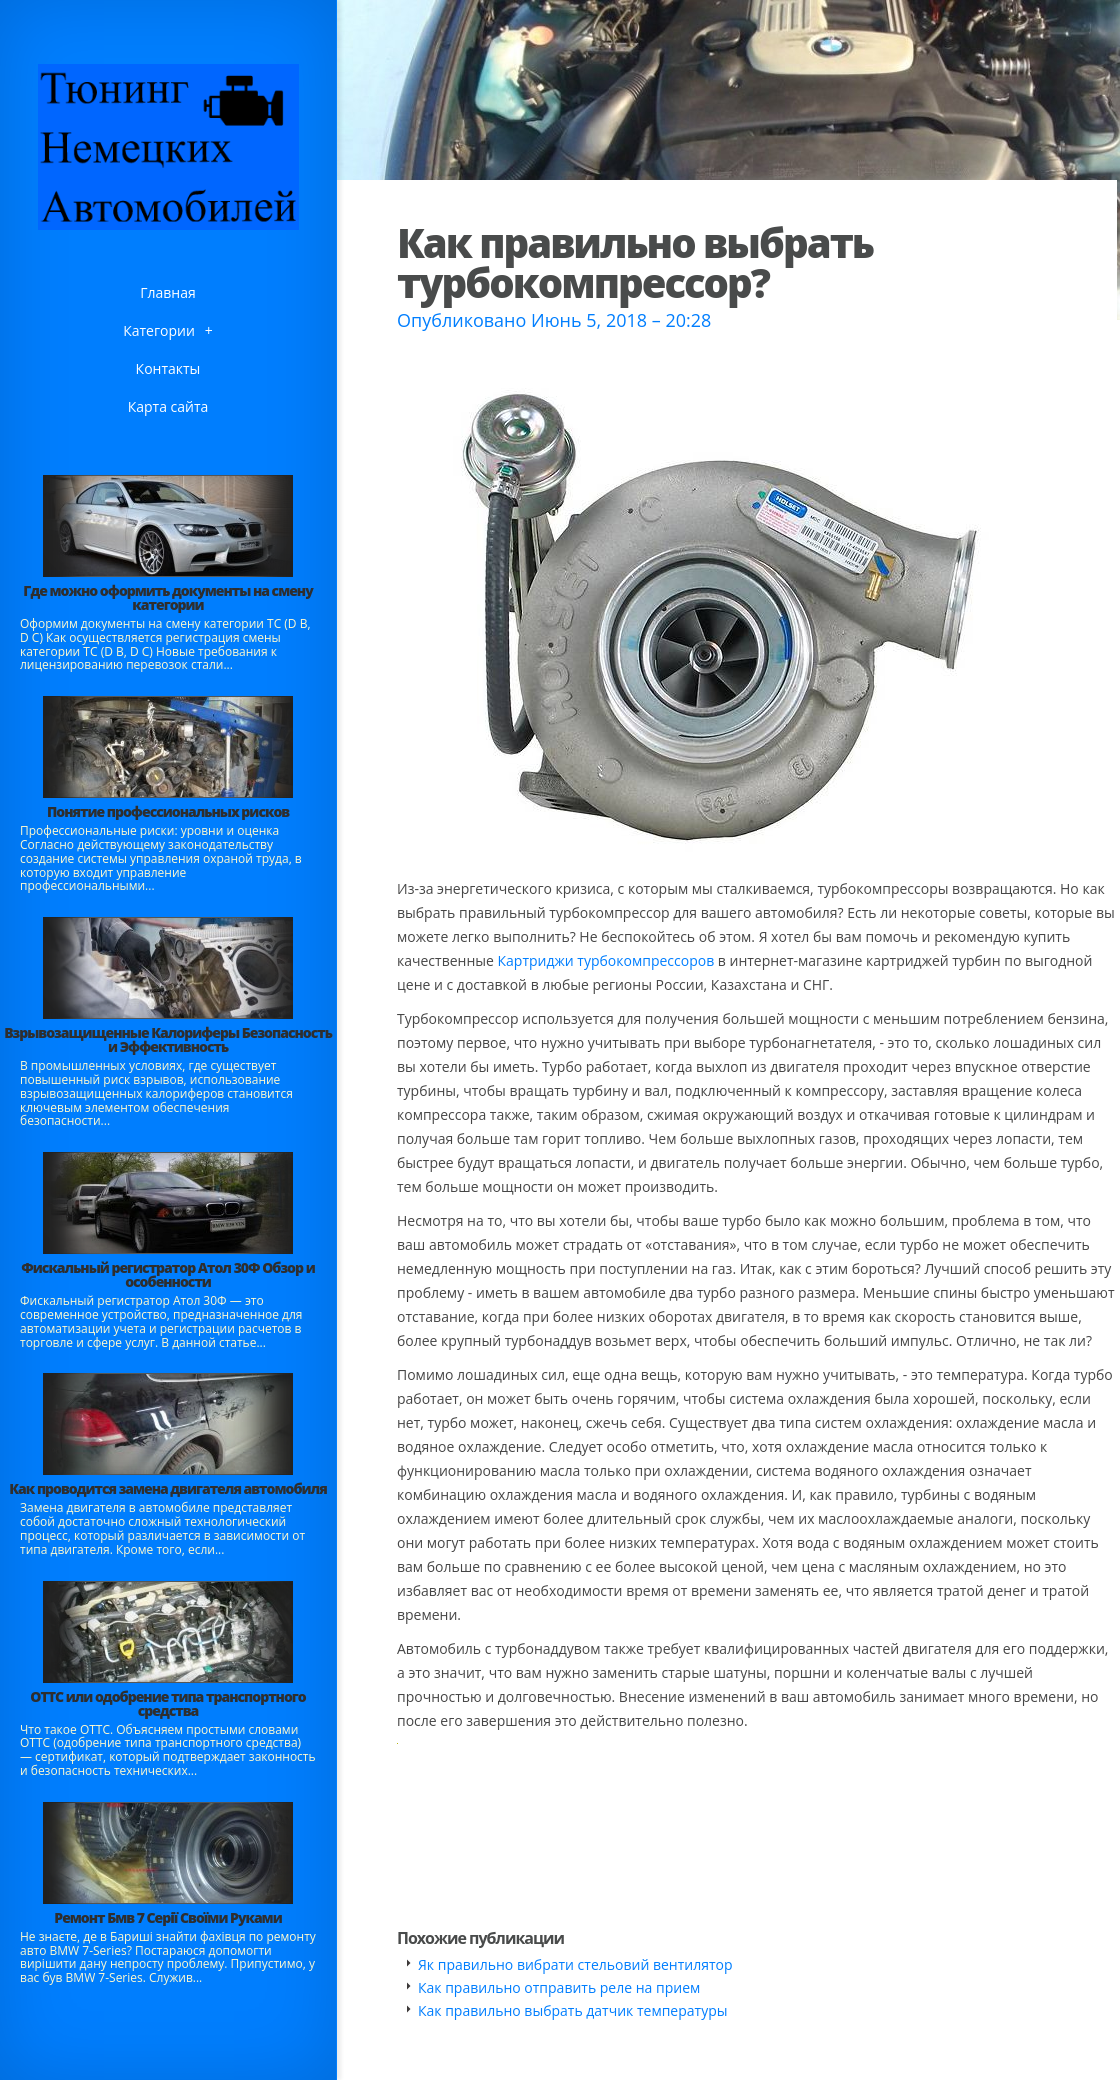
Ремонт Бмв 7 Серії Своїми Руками (167, 1917)
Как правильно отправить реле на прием (559, 1987)
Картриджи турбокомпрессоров (606, 960)
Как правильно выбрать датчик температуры (573, 2010)
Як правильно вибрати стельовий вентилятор (575, 1964)
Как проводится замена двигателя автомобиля (167, 1488)
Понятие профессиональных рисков (168, 811)
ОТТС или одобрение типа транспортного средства (168, 1703)
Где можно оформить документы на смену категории (167, 597)
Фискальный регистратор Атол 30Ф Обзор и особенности (167, 1274)
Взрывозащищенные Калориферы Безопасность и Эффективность (168, 1039)
